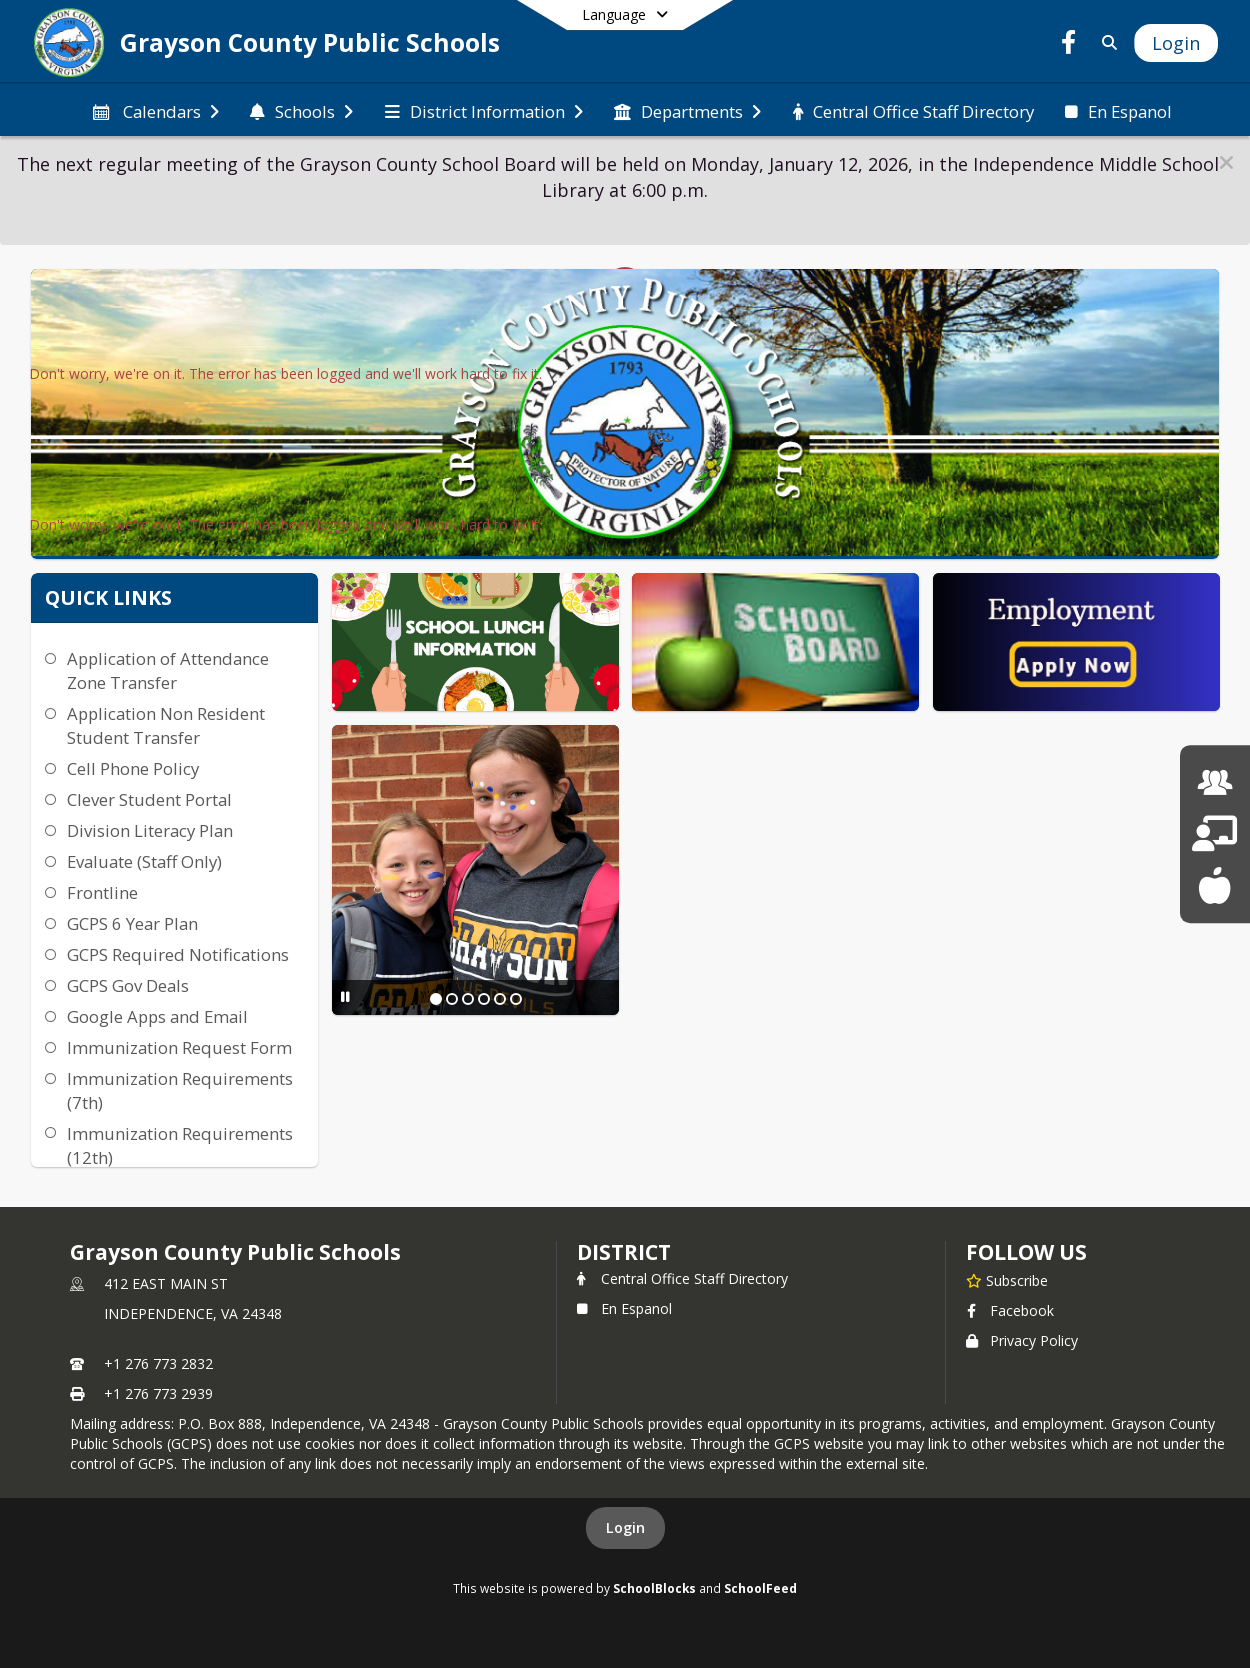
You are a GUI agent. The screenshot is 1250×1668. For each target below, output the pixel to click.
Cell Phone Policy (133, 768)
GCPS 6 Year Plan (132, 923)
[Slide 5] (500, 999)
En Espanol (624, 1308)
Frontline (102, 892)
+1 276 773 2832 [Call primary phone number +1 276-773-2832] (158, 1363)
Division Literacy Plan (150, 830)
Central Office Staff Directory (682, 1278)
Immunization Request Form (179, 1047)
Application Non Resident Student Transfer (166, 725)
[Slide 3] (468, 999)
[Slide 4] (484, 999)
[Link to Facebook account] (1069, 45)
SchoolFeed (760, 1588)
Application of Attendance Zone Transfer (168, 670)
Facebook (1010, 1310)
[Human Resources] (1215, 782)
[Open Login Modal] (1176, 43)
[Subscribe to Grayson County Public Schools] (1007, 1280)
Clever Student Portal (149, 799)
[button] (1226, 162)
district (624, 1252)
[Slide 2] (452, 999)
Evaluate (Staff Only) (144, 861)
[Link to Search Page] (1105, 42)
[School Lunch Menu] (1214, 885)
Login (625, 1527)
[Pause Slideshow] (345, 996)
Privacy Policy (1022, 1340)
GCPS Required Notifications (178, 954)
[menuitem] (154, 110)
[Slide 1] (436, 999)
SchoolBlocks (654, 1588)
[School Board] (1214, 833)
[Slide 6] (516, 999)
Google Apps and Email (157, 1016)
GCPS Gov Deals (128, 985)
